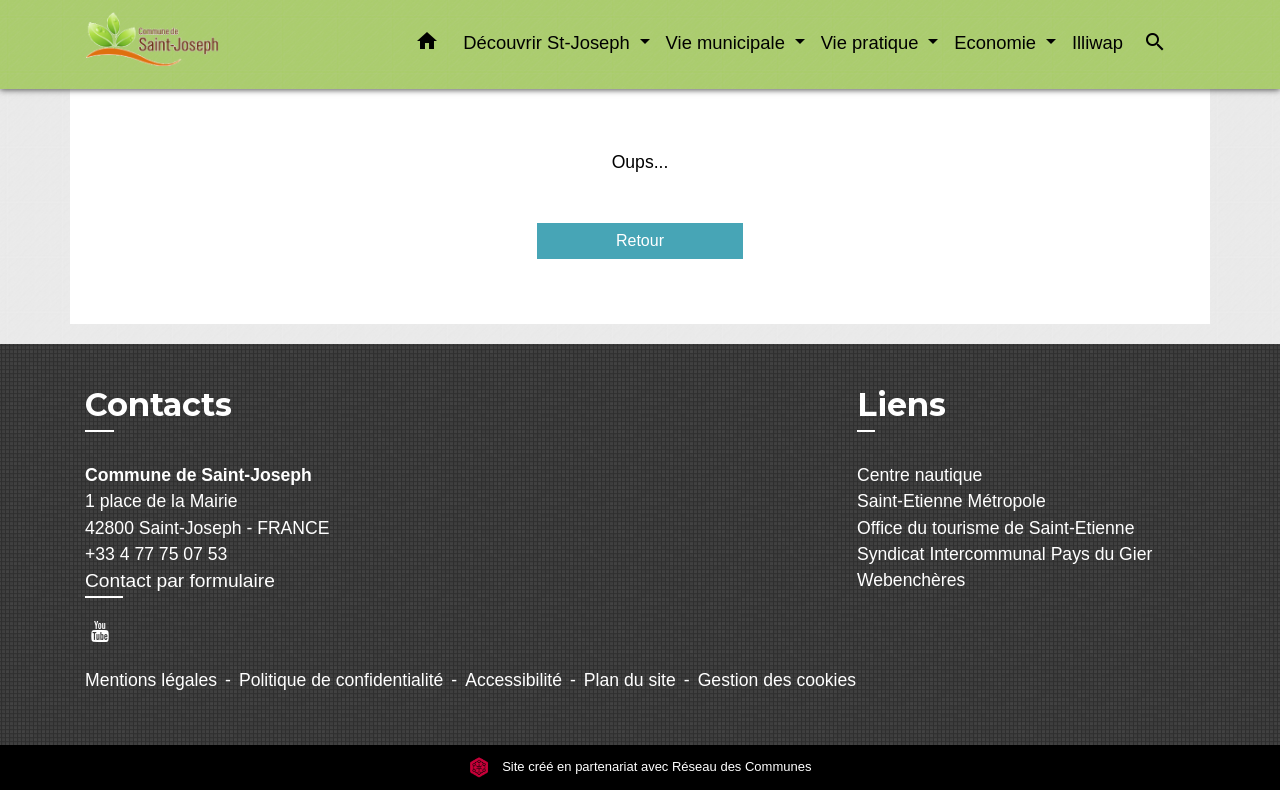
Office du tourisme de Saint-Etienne (995, 528)
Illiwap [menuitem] (1097, 42)
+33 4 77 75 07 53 (156, 554)
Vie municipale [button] (728, 42)
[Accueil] (210, 44)
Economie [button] (997, 42)
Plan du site (630, 680)
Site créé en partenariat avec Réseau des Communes (640, 766)
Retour (640, 240)
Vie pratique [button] (872, 42)
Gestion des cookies (777, 680)
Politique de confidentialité (341, 680)
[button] (427, 45)
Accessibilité (513, 680)
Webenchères (911, 580)
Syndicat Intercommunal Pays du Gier (1004, 554)
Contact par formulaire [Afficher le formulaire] (180, 580)
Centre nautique (919, 475)
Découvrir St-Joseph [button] (549, 42)
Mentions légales (151, 680)
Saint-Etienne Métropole (951, 501)
